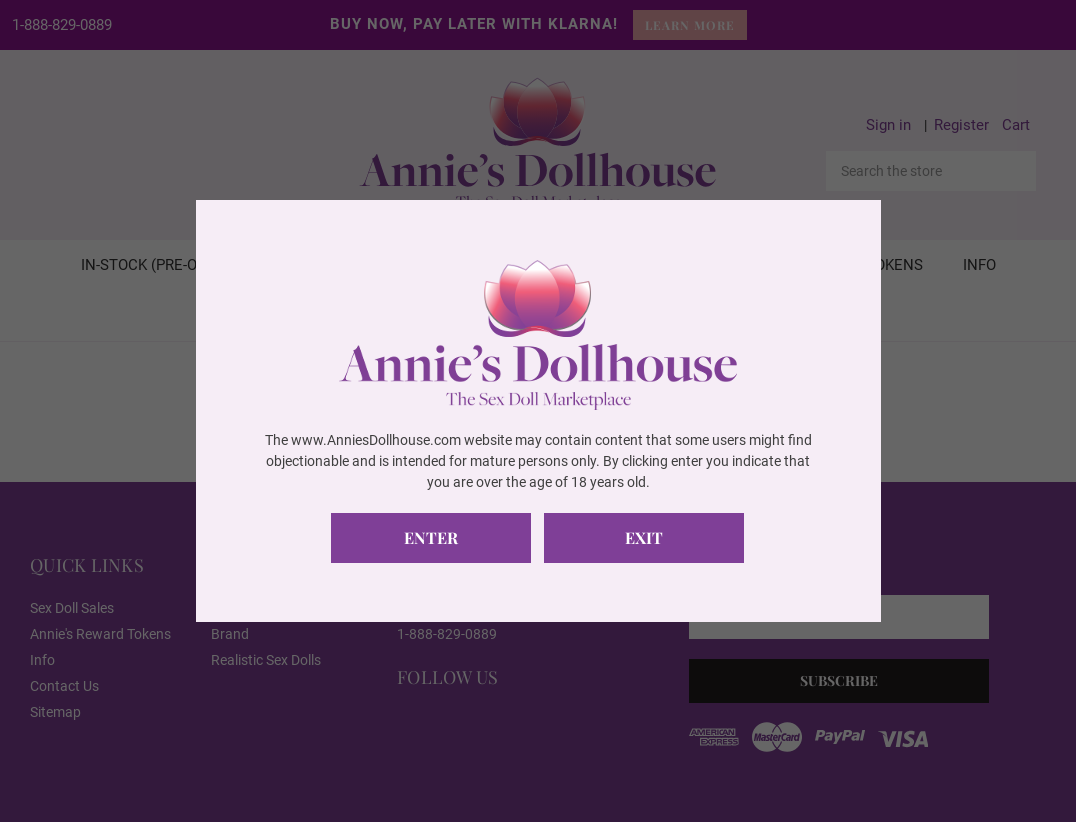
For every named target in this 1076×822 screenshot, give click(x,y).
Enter (431, 537)
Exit (644, 537)
